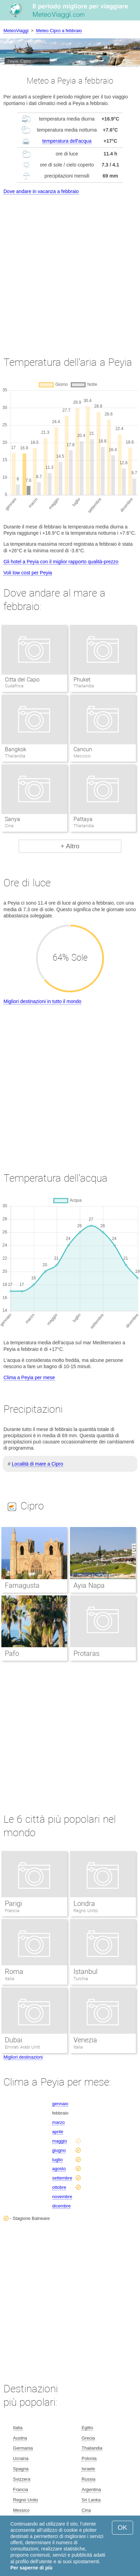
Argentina (91, 2489)
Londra (84, 1903)
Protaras (86, 1653)
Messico (21, 2510)
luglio (57, 2159)
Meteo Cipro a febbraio (59, 30)
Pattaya (83, 819)
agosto (59, 2168)
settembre (62, 2178)
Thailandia (91, 2448)
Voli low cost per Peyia (27, 572)
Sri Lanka (90, 2499)
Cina (86, 2510)
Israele (88, 2468)
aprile (57, 2131)
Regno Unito (85, 1910)
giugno (59, 2150)
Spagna (21, 2468)
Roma (14, 1971)
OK (122, 2527)
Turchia (80, 1978)
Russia (88, 2479)
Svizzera (21, 2479)
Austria (20, 2438)
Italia (9, 1978)
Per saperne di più (31, 2567)
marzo (58, 2122)
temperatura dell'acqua (66, 141)
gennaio (60, 2103)
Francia (12, 1910)
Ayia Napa (89, 1585)
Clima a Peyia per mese (29, 1377)
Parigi (13, 1903)
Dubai (13, 2040)
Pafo (12, 1653)
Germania (23, 2448)
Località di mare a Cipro (37, 1464)
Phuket (81, 679)
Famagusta (22, 1585)
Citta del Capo (22, 679)
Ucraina (21, 2458)
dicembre (61, 2205)
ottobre (59, 2187)
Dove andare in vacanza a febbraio (41, 191)
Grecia (88, 2438)
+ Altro (70, 846)
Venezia (85, 2040)
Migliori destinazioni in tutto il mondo (42, 1001)
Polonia (88, 2458)
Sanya (12, 819)
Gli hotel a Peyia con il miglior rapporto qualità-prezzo (61, 561)
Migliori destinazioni (23, 2057)
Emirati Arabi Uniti (22, 2047)
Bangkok (15, 749)
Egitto (87, 2427)
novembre (62, 2196)
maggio (59, 2141)
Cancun (82, 749)
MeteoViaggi (15, 30)
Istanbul (85, 1971)
